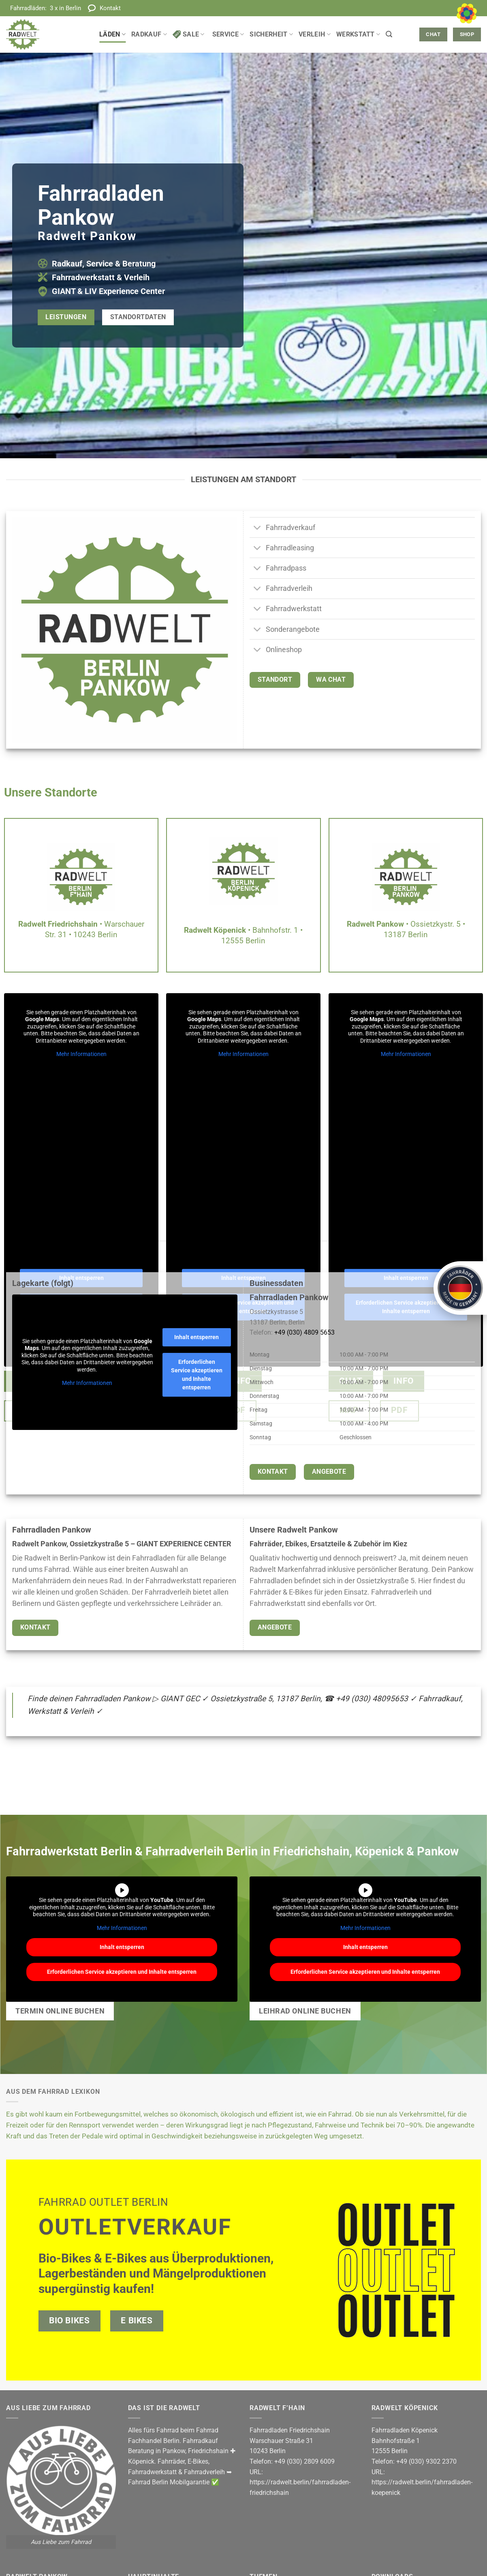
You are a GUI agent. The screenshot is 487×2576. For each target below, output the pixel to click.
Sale (189, 34)
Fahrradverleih (204, 2472)
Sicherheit (271, 34)
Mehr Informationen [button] (81, 1054)
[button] (389, 34)
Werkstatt (358, 34)
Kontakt (110, 8)
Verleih (315, 34)
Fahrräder (171, 2461)
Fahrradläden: (45, 8)
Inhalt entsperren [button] (196, 1337)
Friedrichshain (208, 2451)
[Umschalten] (257, 528)
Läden (112, 34)
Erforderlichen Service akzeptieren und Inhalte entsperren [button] (196, 1375)
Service (228, 34)
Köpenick (141, 2461)
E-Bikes (198, 2461)
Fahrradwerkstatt (152, 2472)
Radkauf (149, 34)
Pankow (173, 2451)
